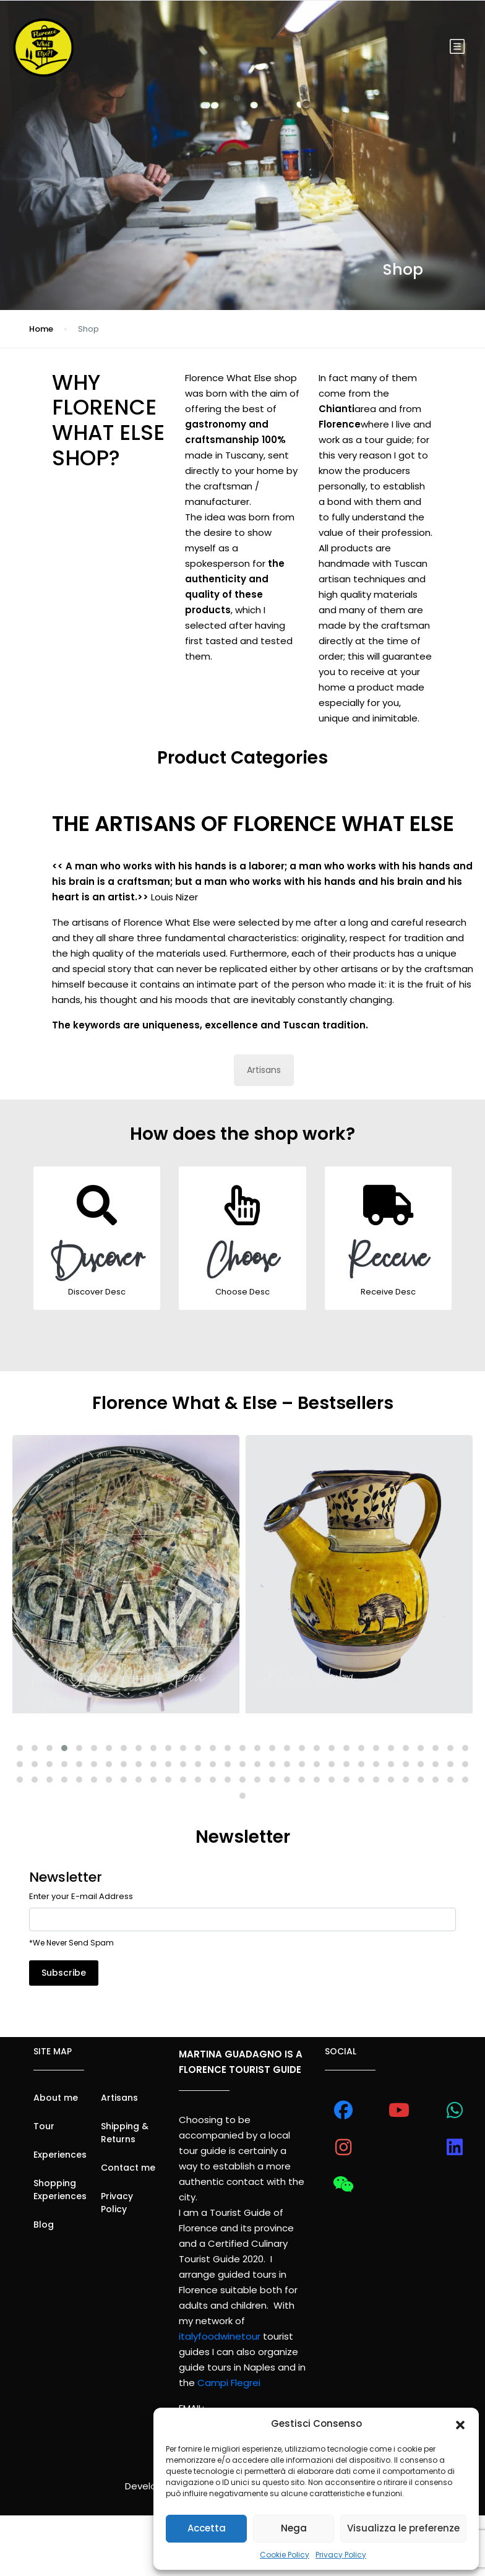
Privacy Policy (340, 2554)
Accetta (206, 2528)
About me (55, 2097)
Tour (43, 2126)
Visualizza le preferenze (403, 2528)
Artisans (264, 1070)
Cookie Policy (284, 2554)
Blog (43, 2224)
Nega (294, 2528)
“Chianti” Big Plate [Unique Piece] (354, 1689)
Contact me (128, 2167)
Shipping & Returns (124, 2132)
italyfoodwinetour (219, 2336)
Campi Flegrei (228, 2382)
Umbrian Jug (69, 1678)
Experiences (60, 2154)
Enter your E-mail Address (81, 1896)
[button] (460, 2424)
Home (41, 329)
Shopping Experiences (60, 2189)
